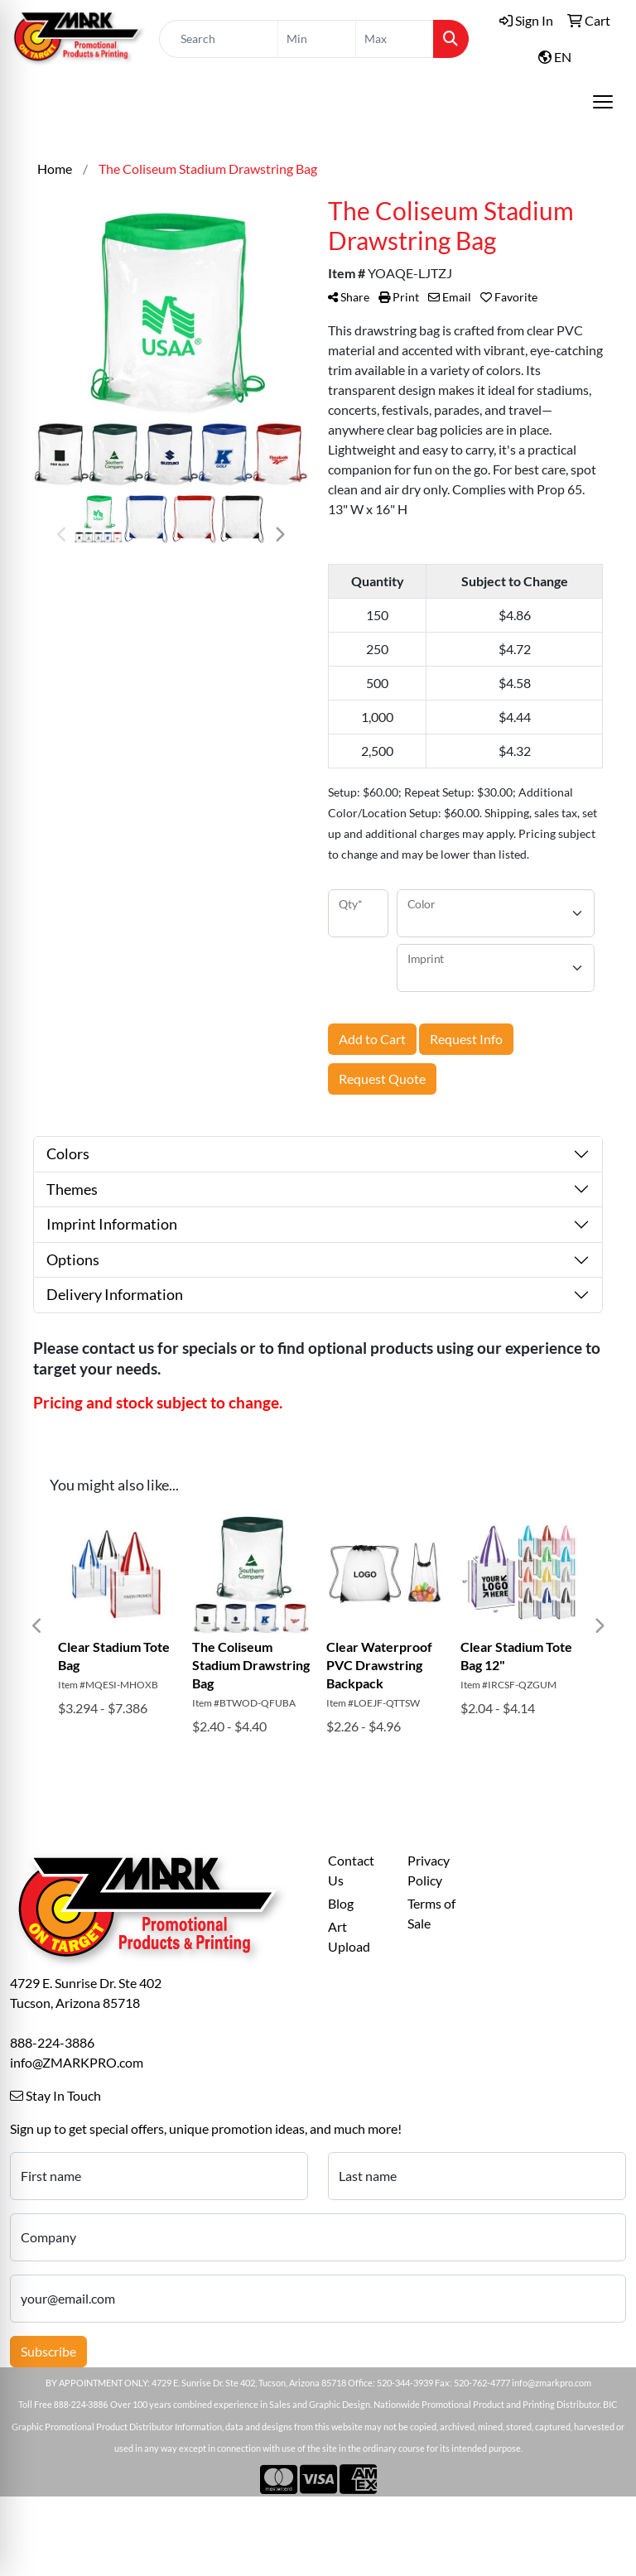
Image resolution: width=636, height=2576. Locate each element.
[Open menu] (602, 101)
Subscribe (48, 2351)
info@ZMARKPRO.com (76, 2062)
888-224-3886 (52, 2042)
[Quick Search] (218, 39)
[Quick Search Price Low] (316, 39)
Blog (341, 1903)
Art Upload (349, 1936)
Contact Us (351, 1870)
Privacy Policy (428, 1870)
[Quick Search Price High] (394, 39)
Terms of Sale (431, 1913)
